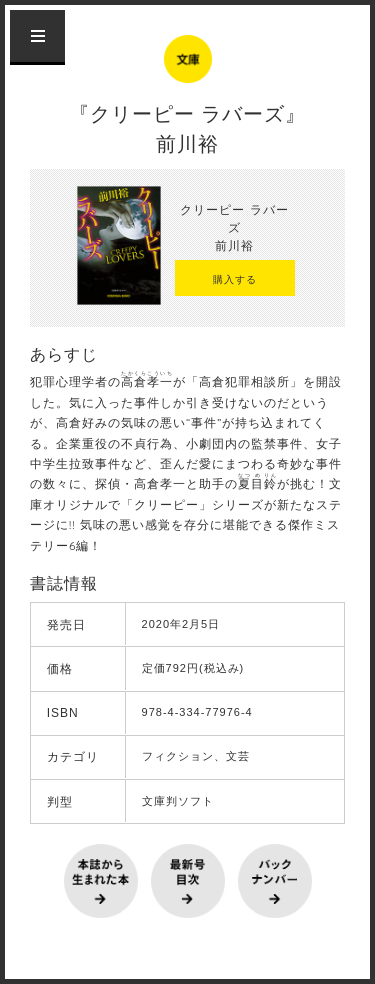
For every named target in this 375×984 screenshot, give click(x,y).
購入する (235, 279)
